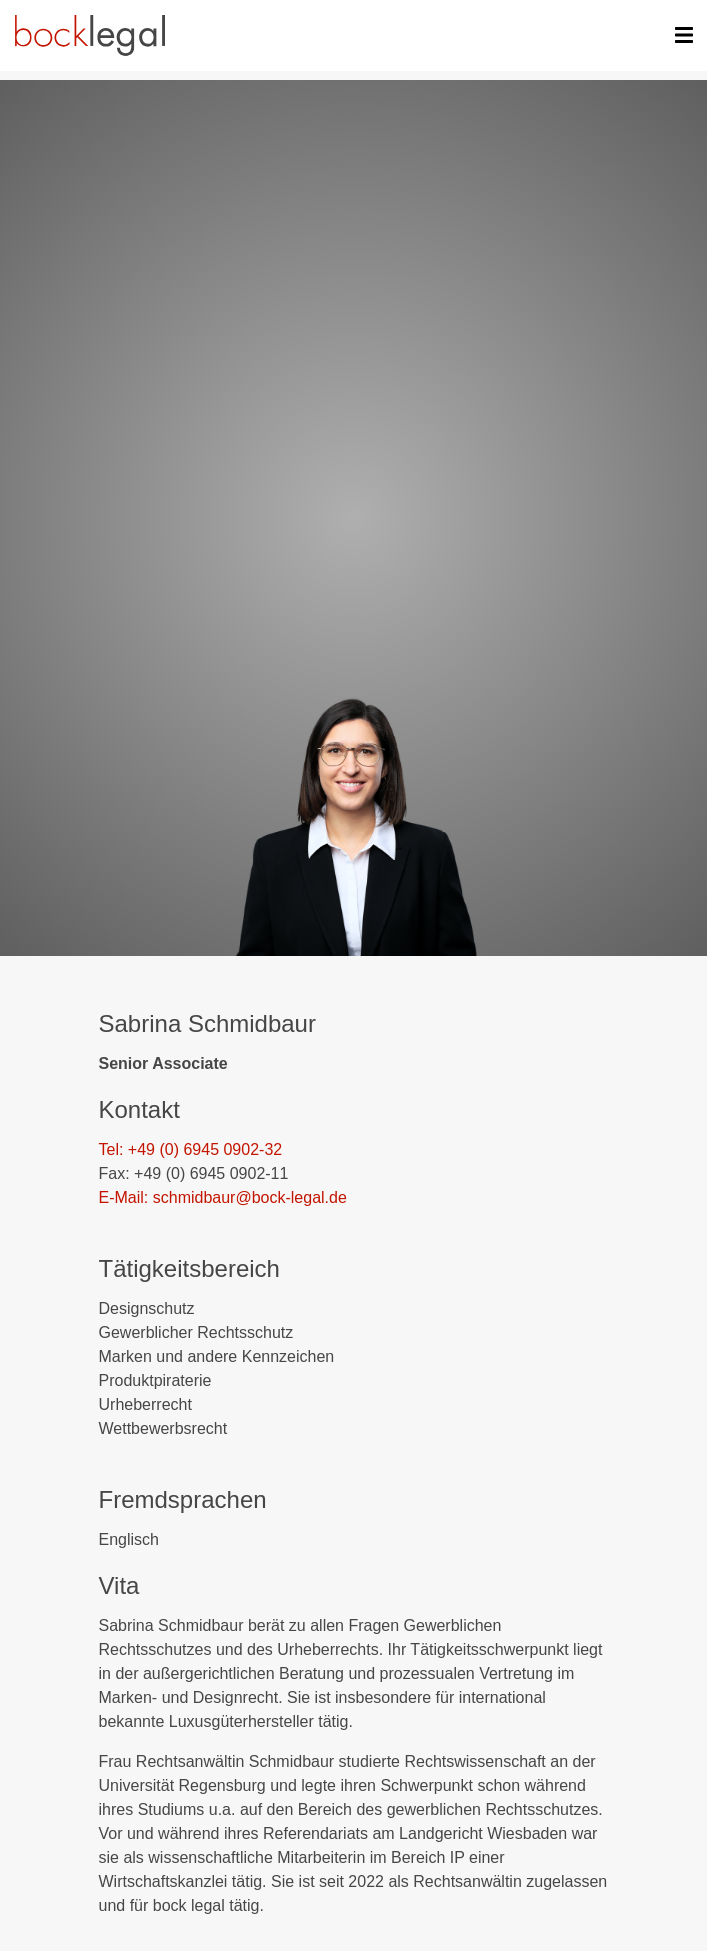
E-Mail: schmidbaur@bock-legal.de (223, 1197)
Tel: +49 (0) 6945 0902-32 (191, 1149)
